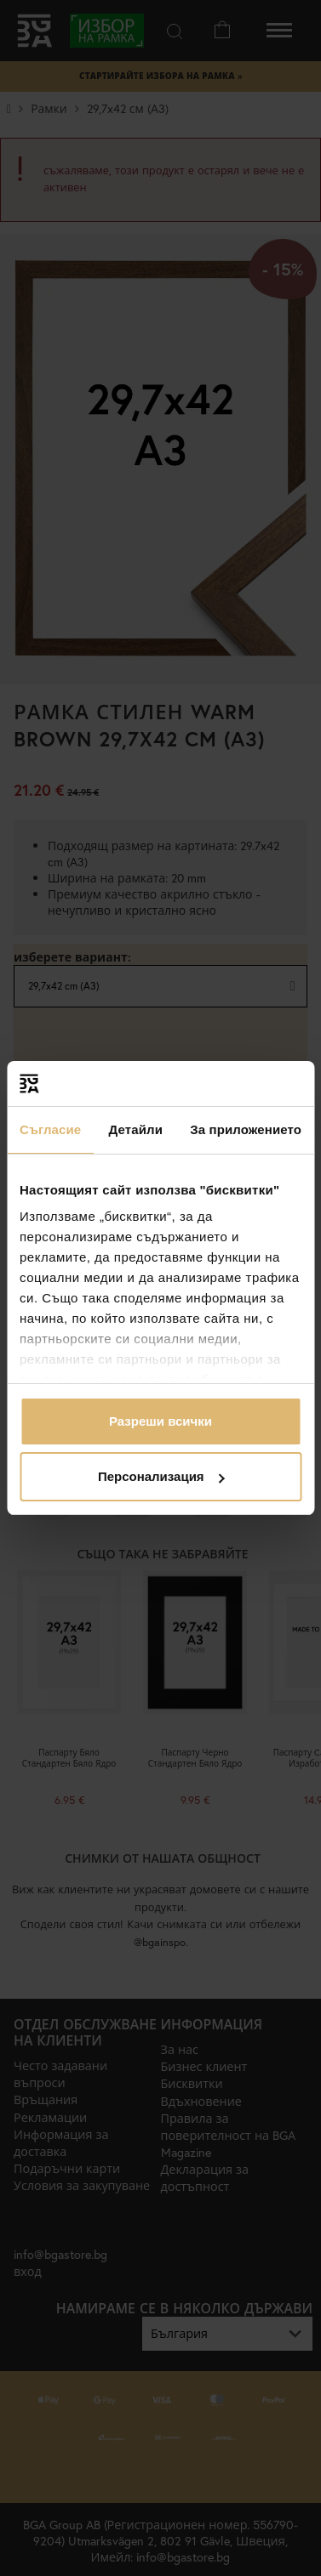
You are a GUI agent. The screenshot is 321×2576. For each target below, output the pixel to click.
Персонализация (161, 1476)
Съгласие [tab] (50, 1129)
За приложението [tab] (245, 1129)
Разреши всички (160, 1421)
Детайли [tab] (136, 1129)
